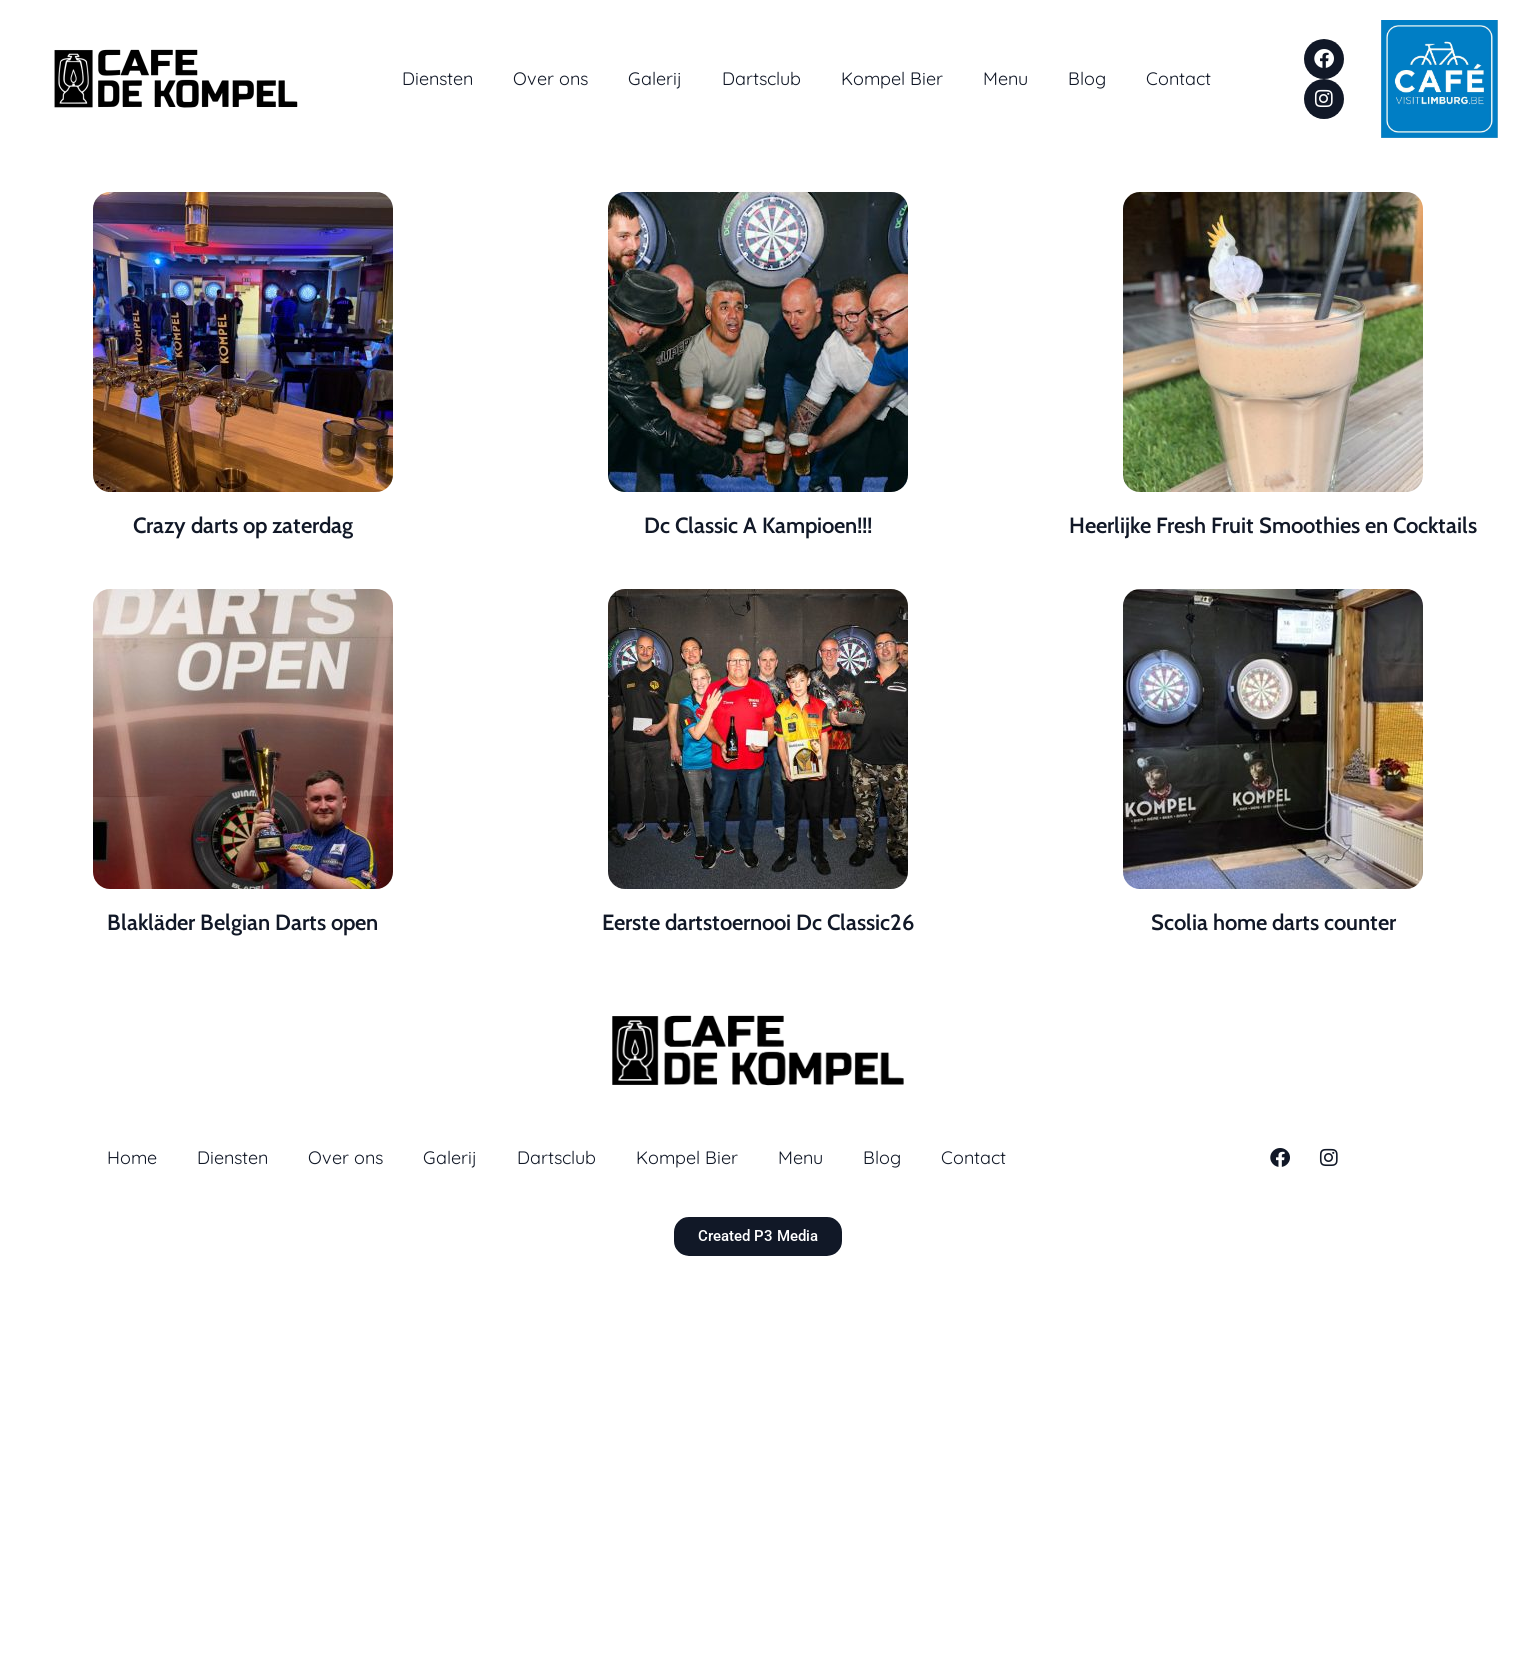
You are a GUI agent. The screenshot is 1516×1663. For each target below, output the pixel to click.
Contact (1178, 78)
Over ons (550, 78)
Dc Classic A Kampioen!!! (758, 525)
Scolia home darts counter (1273, 922)
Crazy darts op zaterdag (243, 525)
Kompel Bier (892, 78)
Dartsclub (761, 78)
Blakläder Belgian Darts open (242, 922)
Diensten (437, 78)
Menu (1005, 78)
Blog (1087, 78)
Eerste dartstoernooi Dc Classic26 (758, 922)
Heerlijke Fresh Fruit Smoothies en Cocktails (1273, 525)
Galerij (655, 78)
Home (132, 1157)
